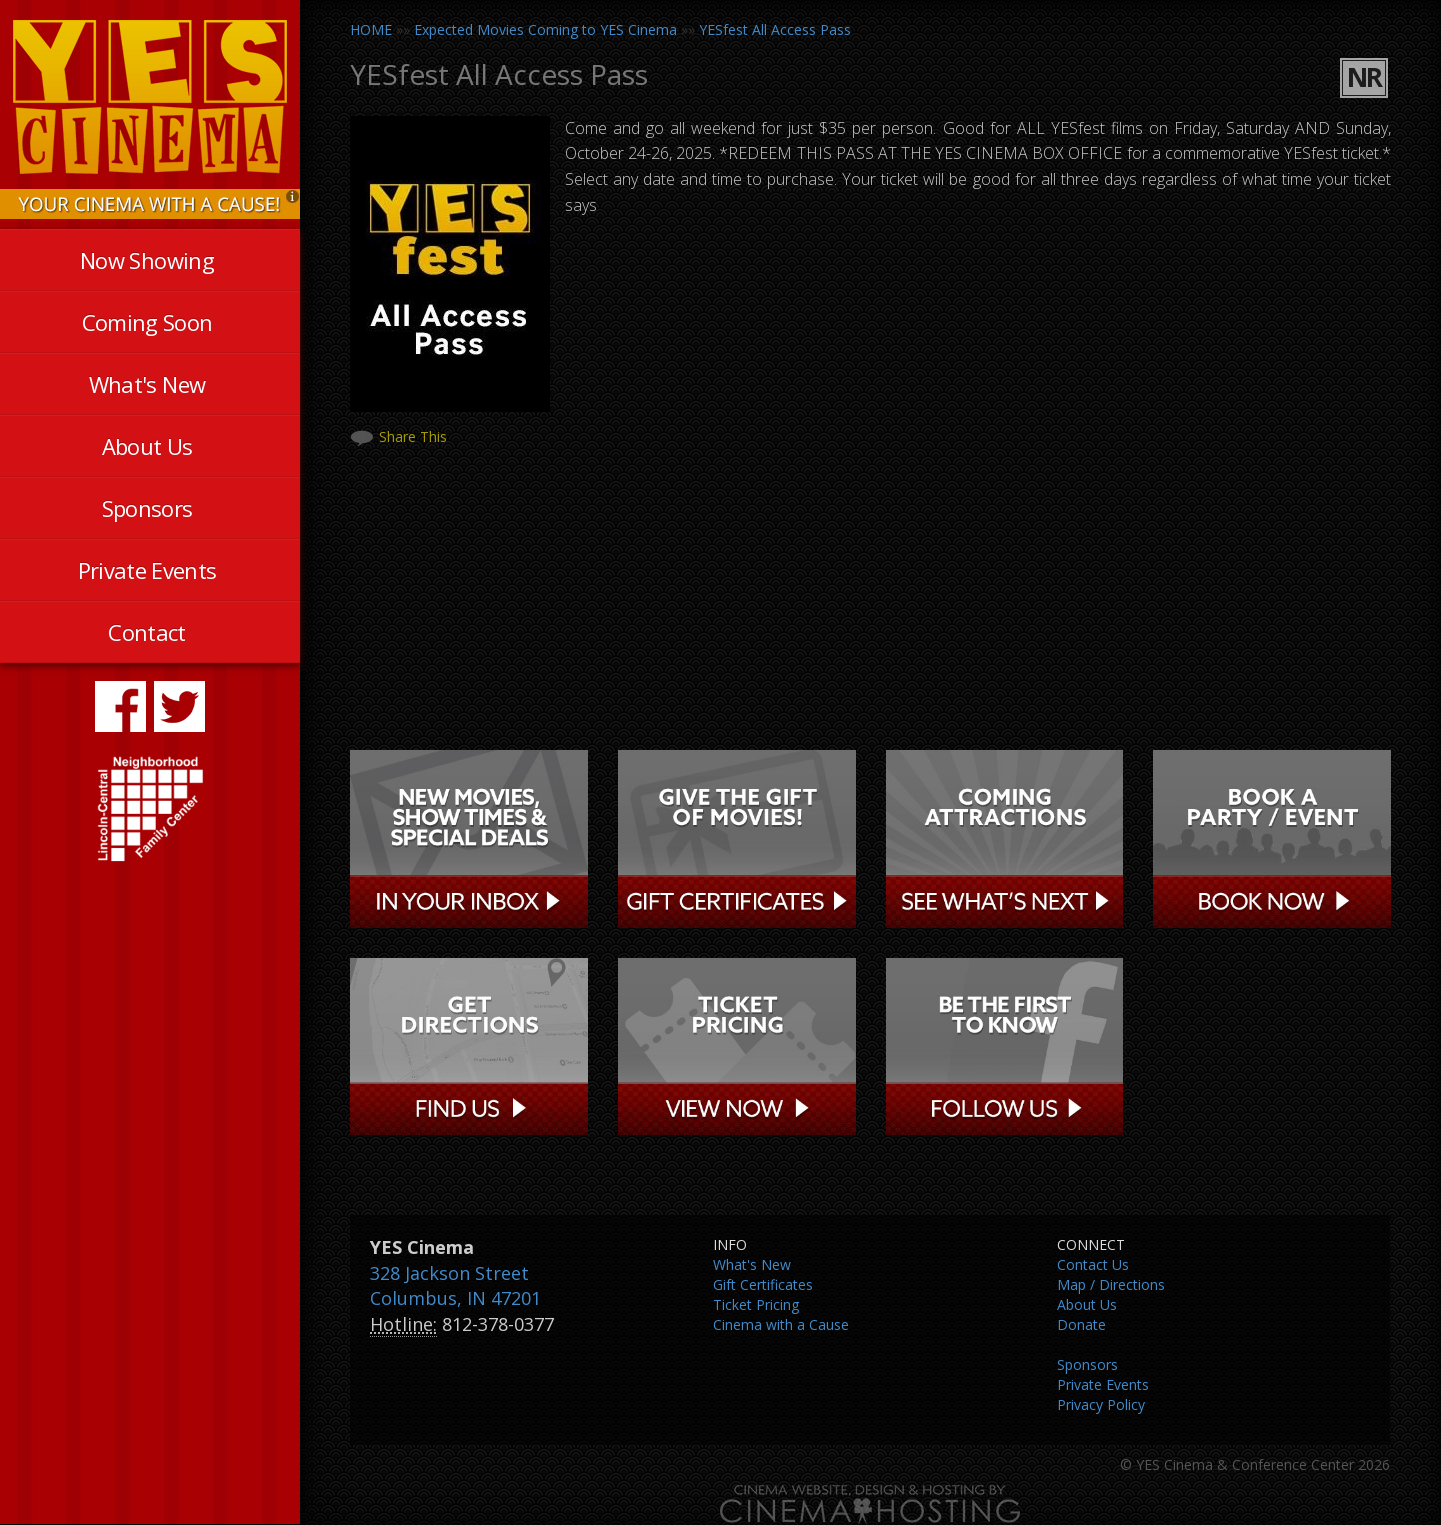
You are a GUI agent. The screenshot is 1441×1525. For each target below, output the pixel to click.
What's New (147, 384)
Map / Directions (1111, 1284)
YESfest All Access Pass (775, 29)
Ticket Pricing (756, 1304)
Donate (1081, 1324)
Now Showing (147, 260)
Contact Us (1093, 1264)
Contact (146, 632)
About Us (147, 446)
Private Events (147, 570)
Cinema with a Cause (781, 1324)
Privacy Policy (1101, 1404)
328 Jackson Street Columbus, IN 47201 (455, 1286)
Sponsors (147, 508)
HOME (371, 29)
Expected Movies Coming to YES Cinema (545, 29)
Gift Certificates (763, 1284)
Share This (413, 436)
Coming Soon (147, 322)
